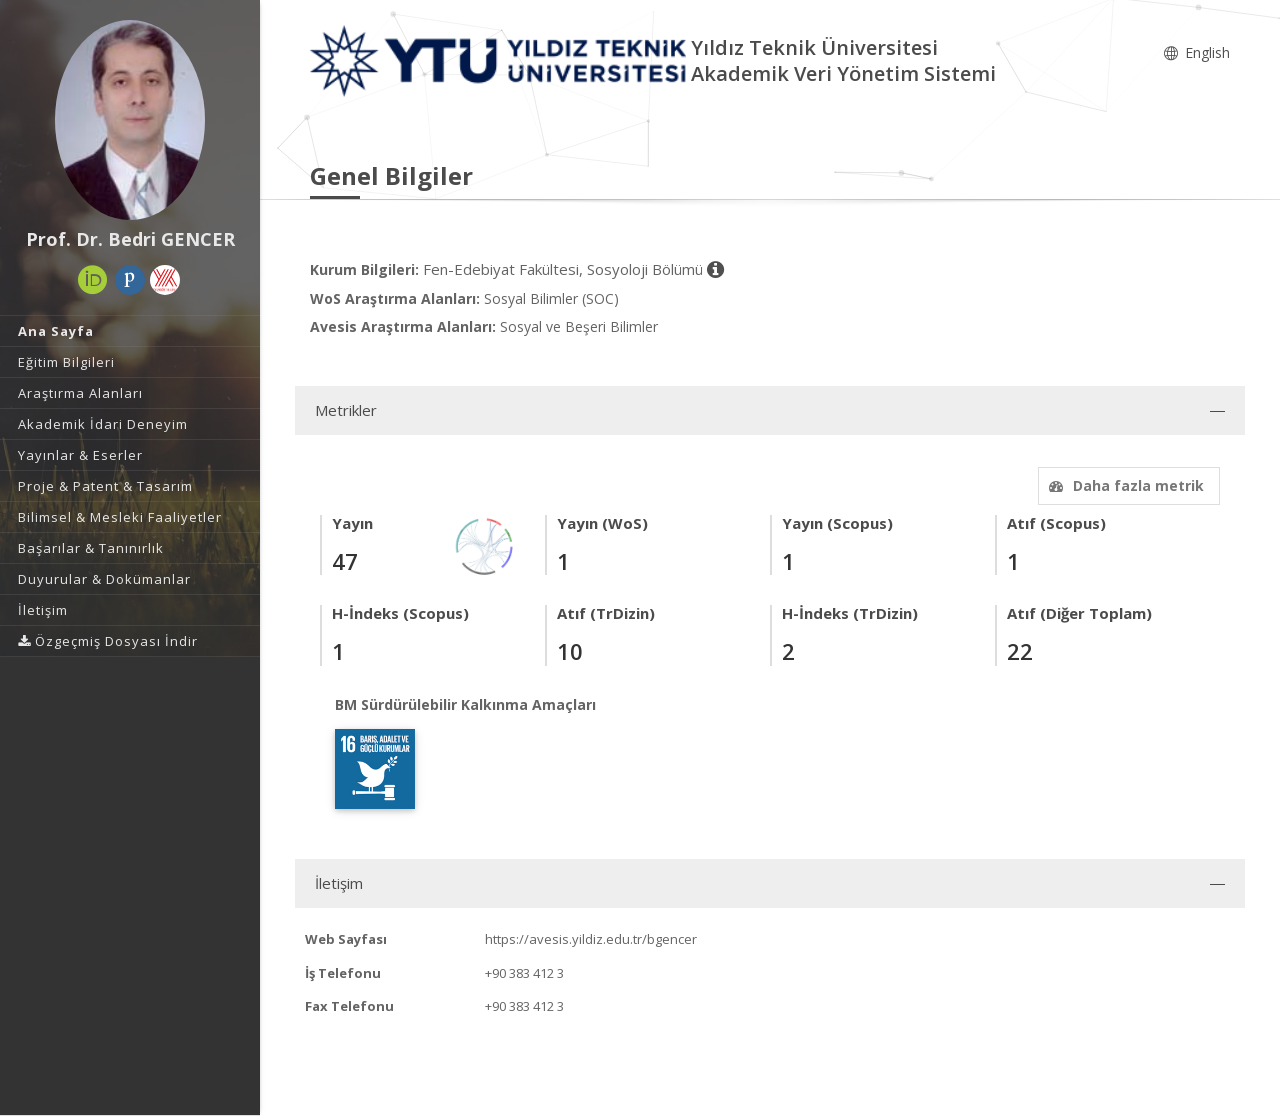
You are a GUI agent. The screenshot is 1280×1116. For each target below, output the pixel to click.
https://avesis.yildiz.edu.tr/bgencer (591, 939)
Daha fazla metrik (1124, 485)
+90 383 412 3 (524, 973)
